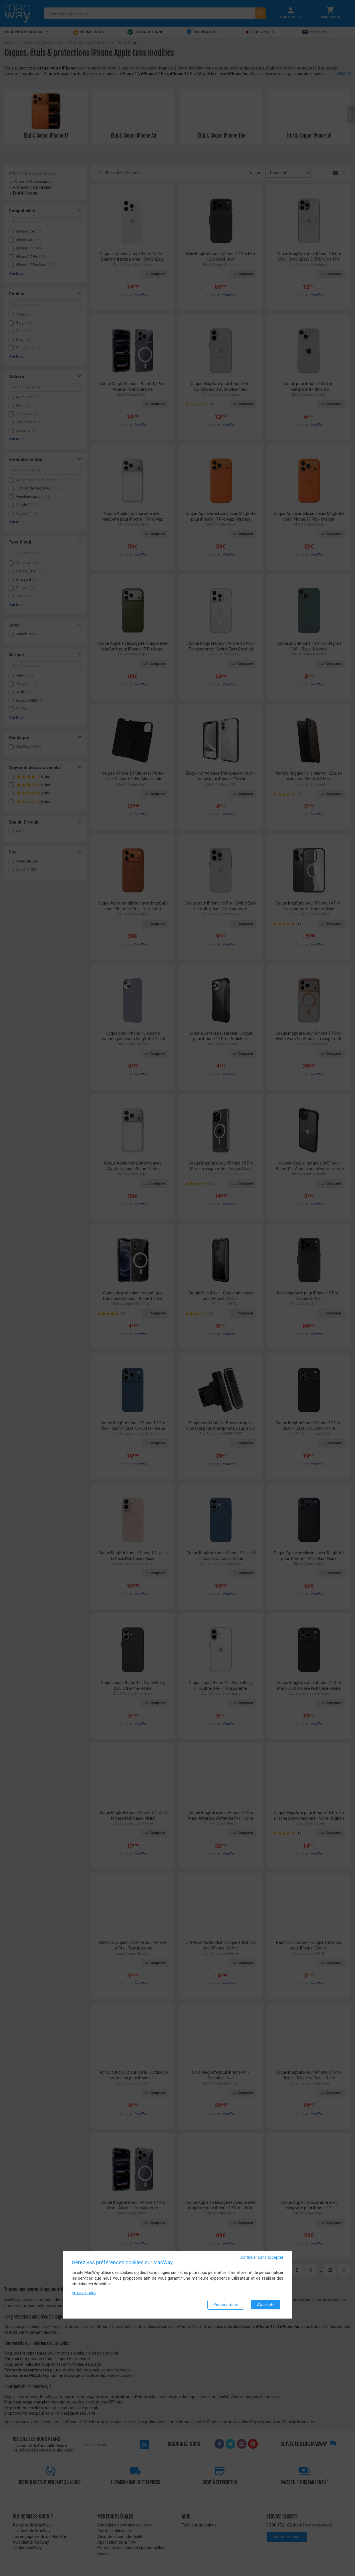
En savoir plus (84, 2293)
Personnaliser (225, 2305)
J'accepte (266, 2305)
